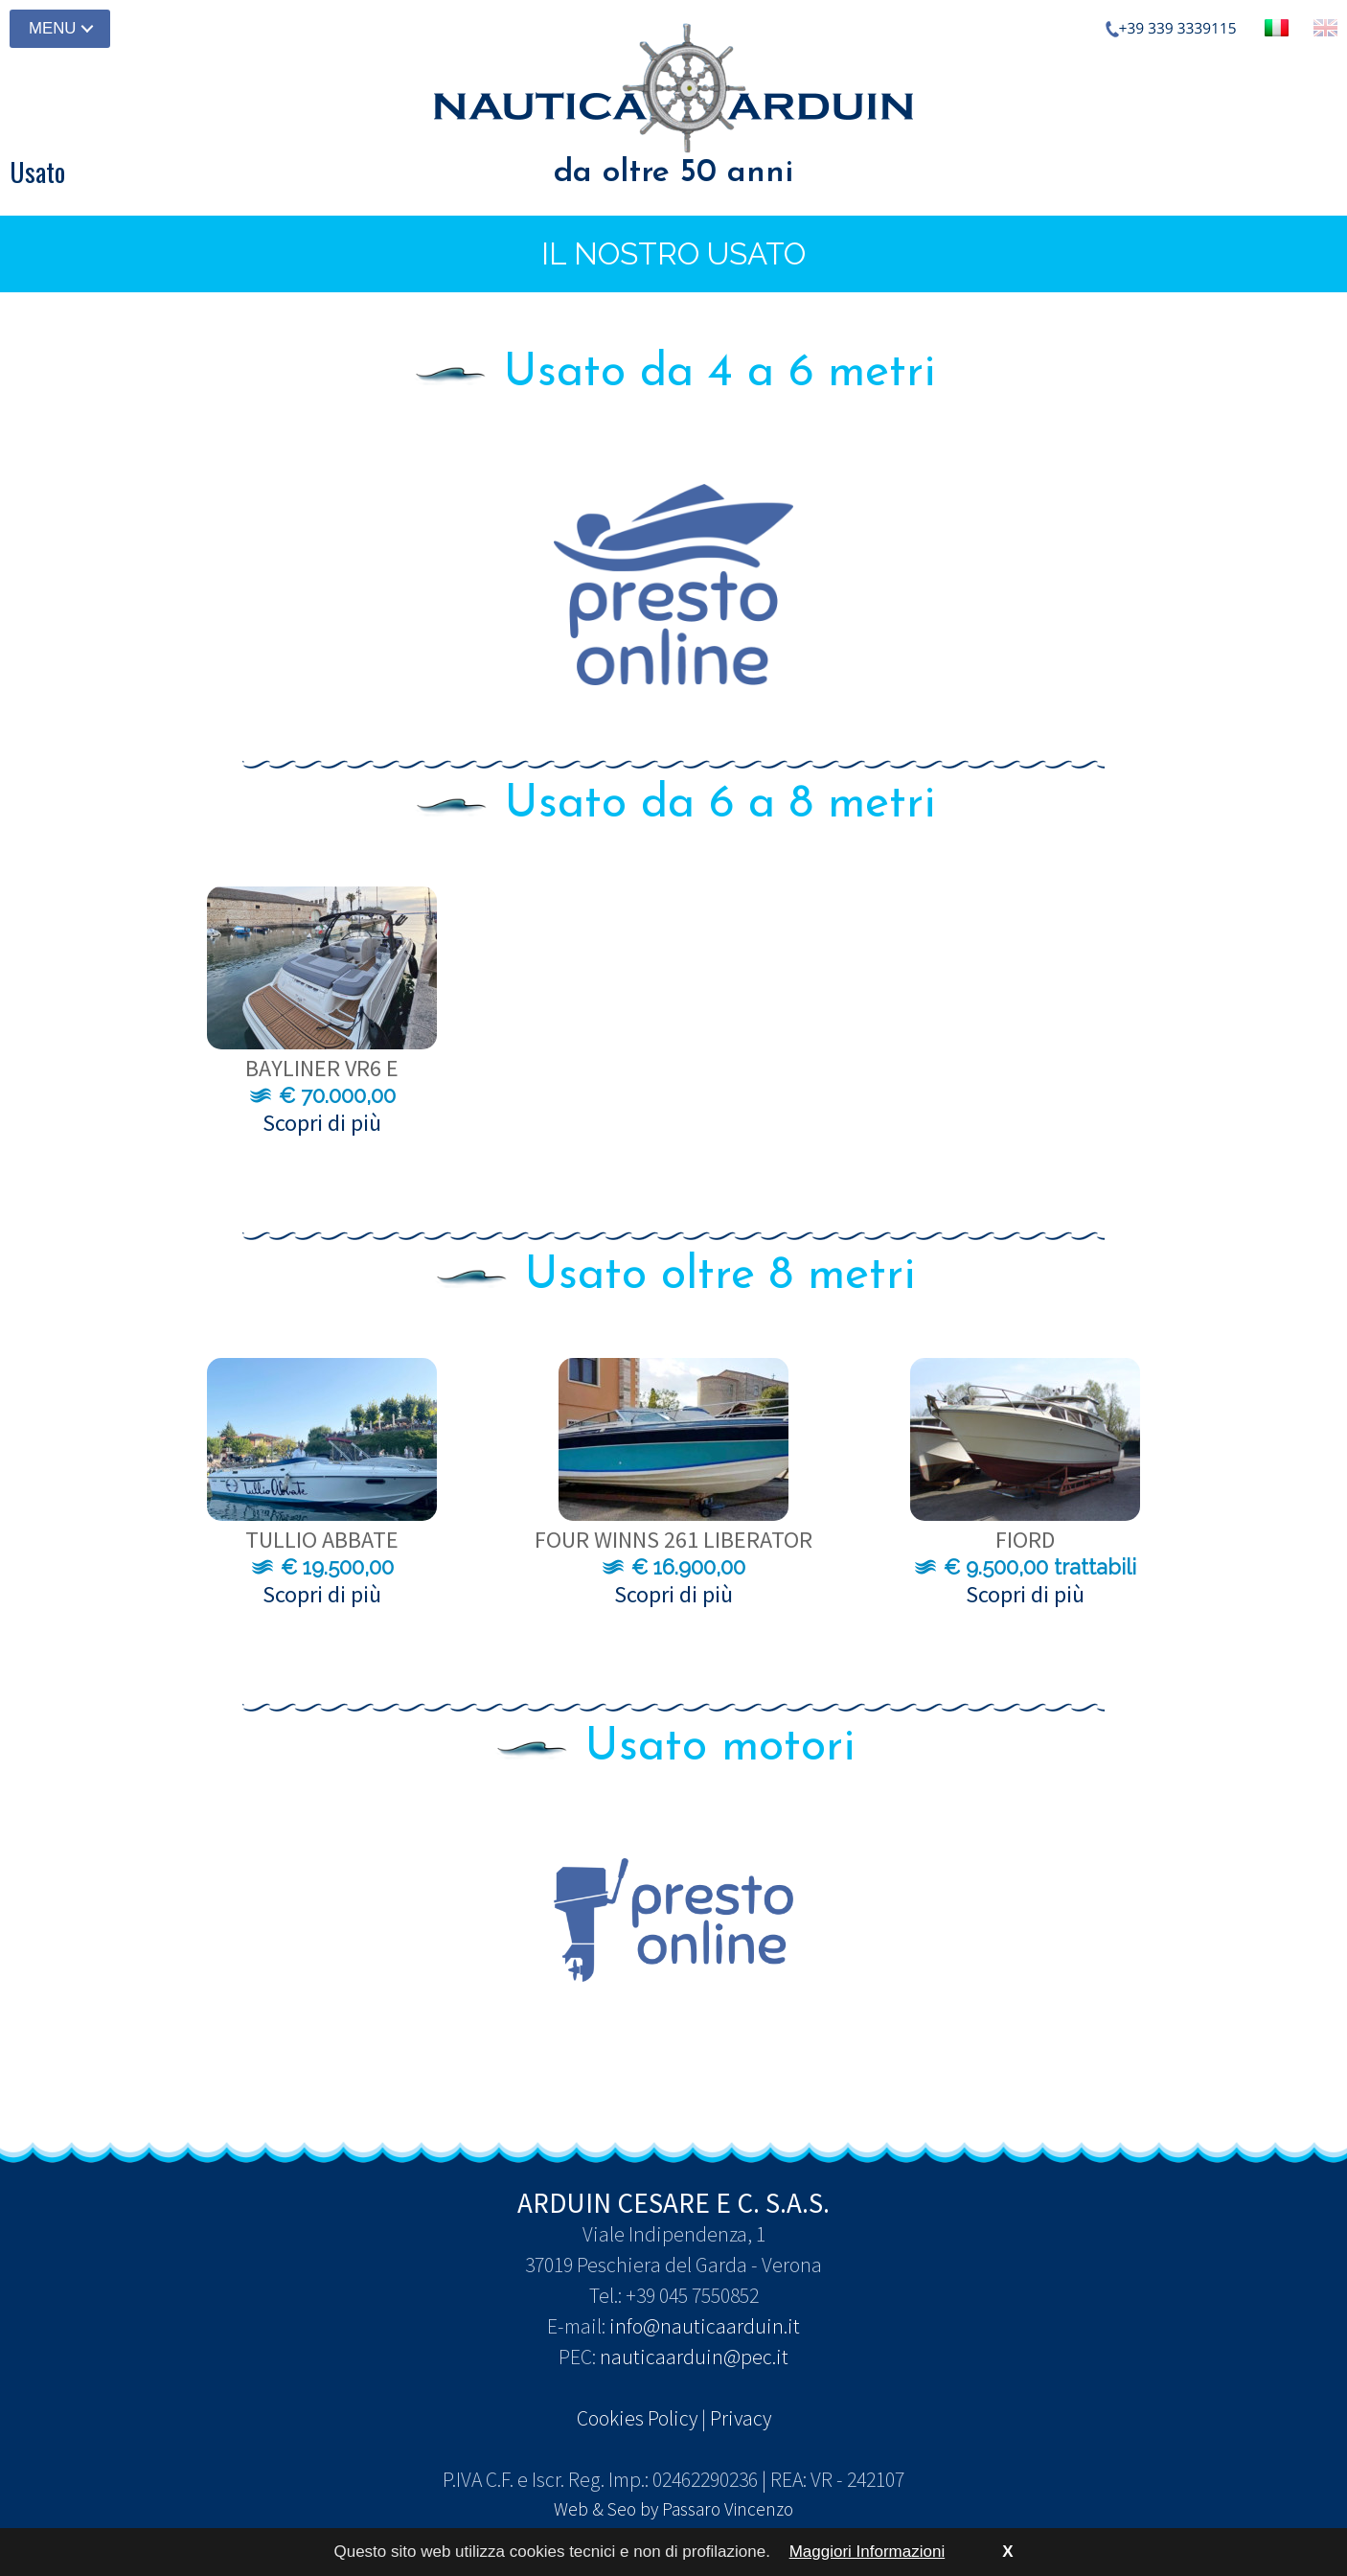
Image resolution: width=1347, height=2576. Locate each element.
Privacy (740, 2418)
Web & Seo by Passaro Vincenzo (673, 2508)
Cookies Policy (637, 2418)
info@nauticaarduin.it (704, 2326)
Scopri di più (322, 1123)
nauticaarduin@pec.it (694, 2357)
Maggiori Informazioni (867, 2551)
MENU (52, 28)
